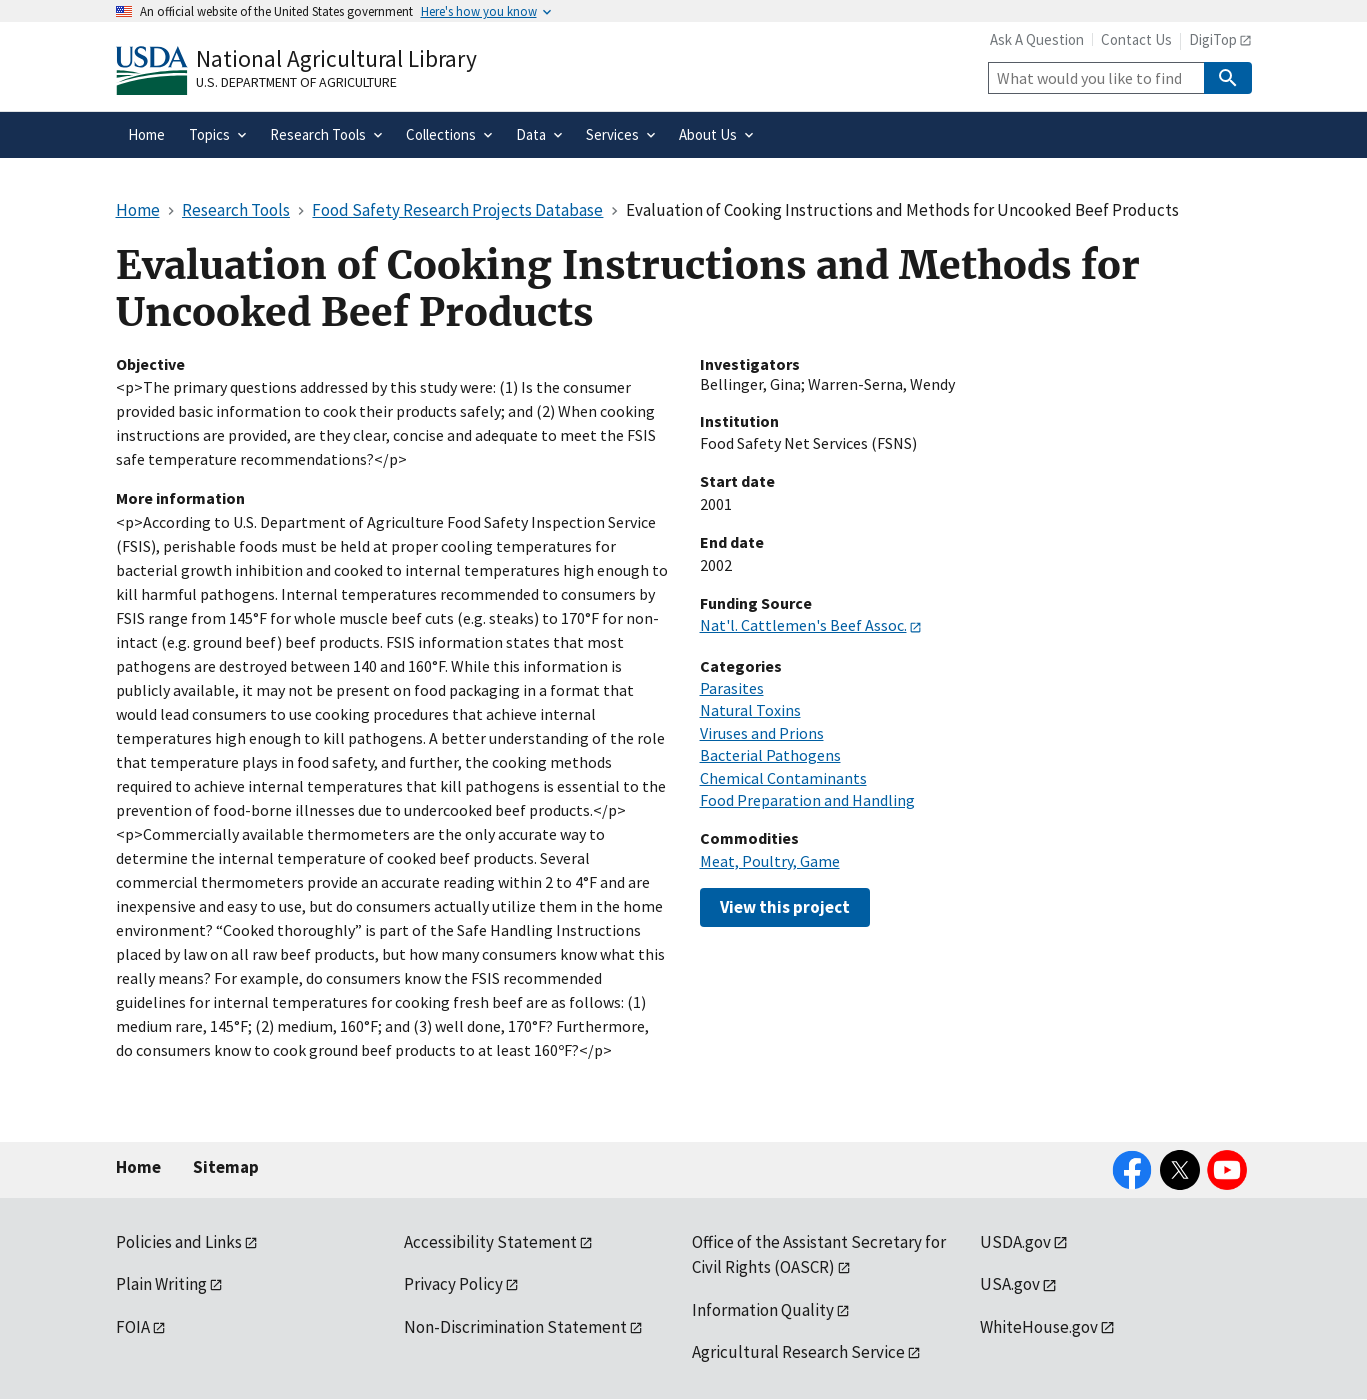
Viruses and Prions (762, 733)
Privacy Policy (453, 1284)
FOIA (133, 1327)
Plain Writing (161, 1284)
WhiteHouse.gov (1039, 1327)
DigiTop (1213, 39)
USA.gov (1010, 1284)
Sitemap (226, 1167)
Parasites (732, 688)
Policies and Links (179, 1242)
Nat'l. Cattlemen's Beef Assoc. (803, 625)
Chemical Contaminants (783, 778)
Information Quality (763, 1310)
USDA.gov (1015, 1242)
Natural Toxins (750, 710)
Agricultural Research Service (798, 1352)
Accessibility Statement (490, 1242)
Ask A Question (1037, 39)
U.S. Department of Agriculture (296, 82)
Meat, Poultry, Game (770, 861)
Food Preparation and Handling (807, 800)
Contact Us (1136, 39)
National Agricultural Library (336, 58)
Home (138, 1167)
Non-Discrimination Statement (515, 1327)
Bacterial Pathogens (770, 755)
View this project (785, 907)
